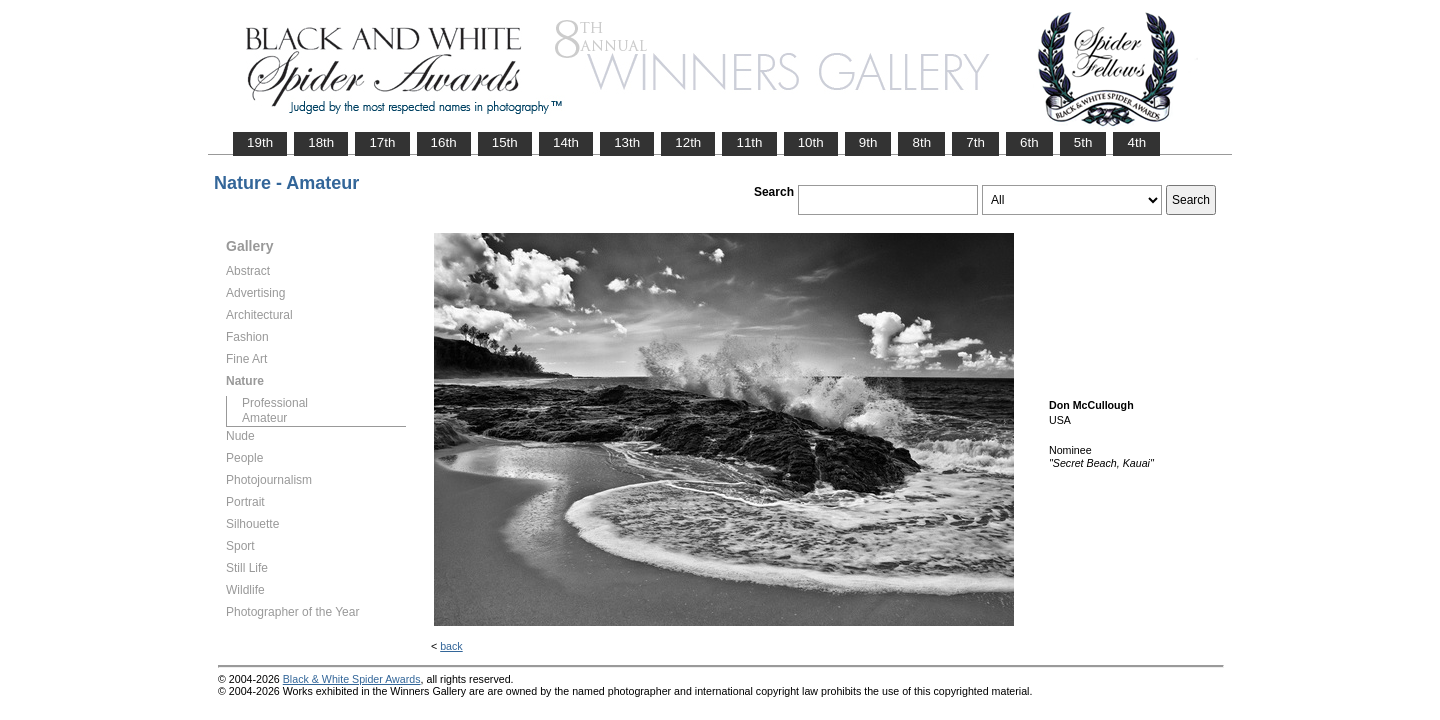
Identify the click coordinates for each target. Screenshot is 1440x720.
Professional (275, 403)
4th (1136, 142)
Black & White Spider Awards (352, 679)
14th (566, 142)
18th (321, 142)
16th (444, 142)
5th (1083, 142)
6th (1029, 142)
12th (688, 142)
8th (921, 142)
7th (975, 142)
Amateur (264, 418)
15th (505, 142)
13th (627, 142)
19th (260, 142)
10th (811, 142)
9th (868, 142)
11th (749, 142)
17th (382, 142)
